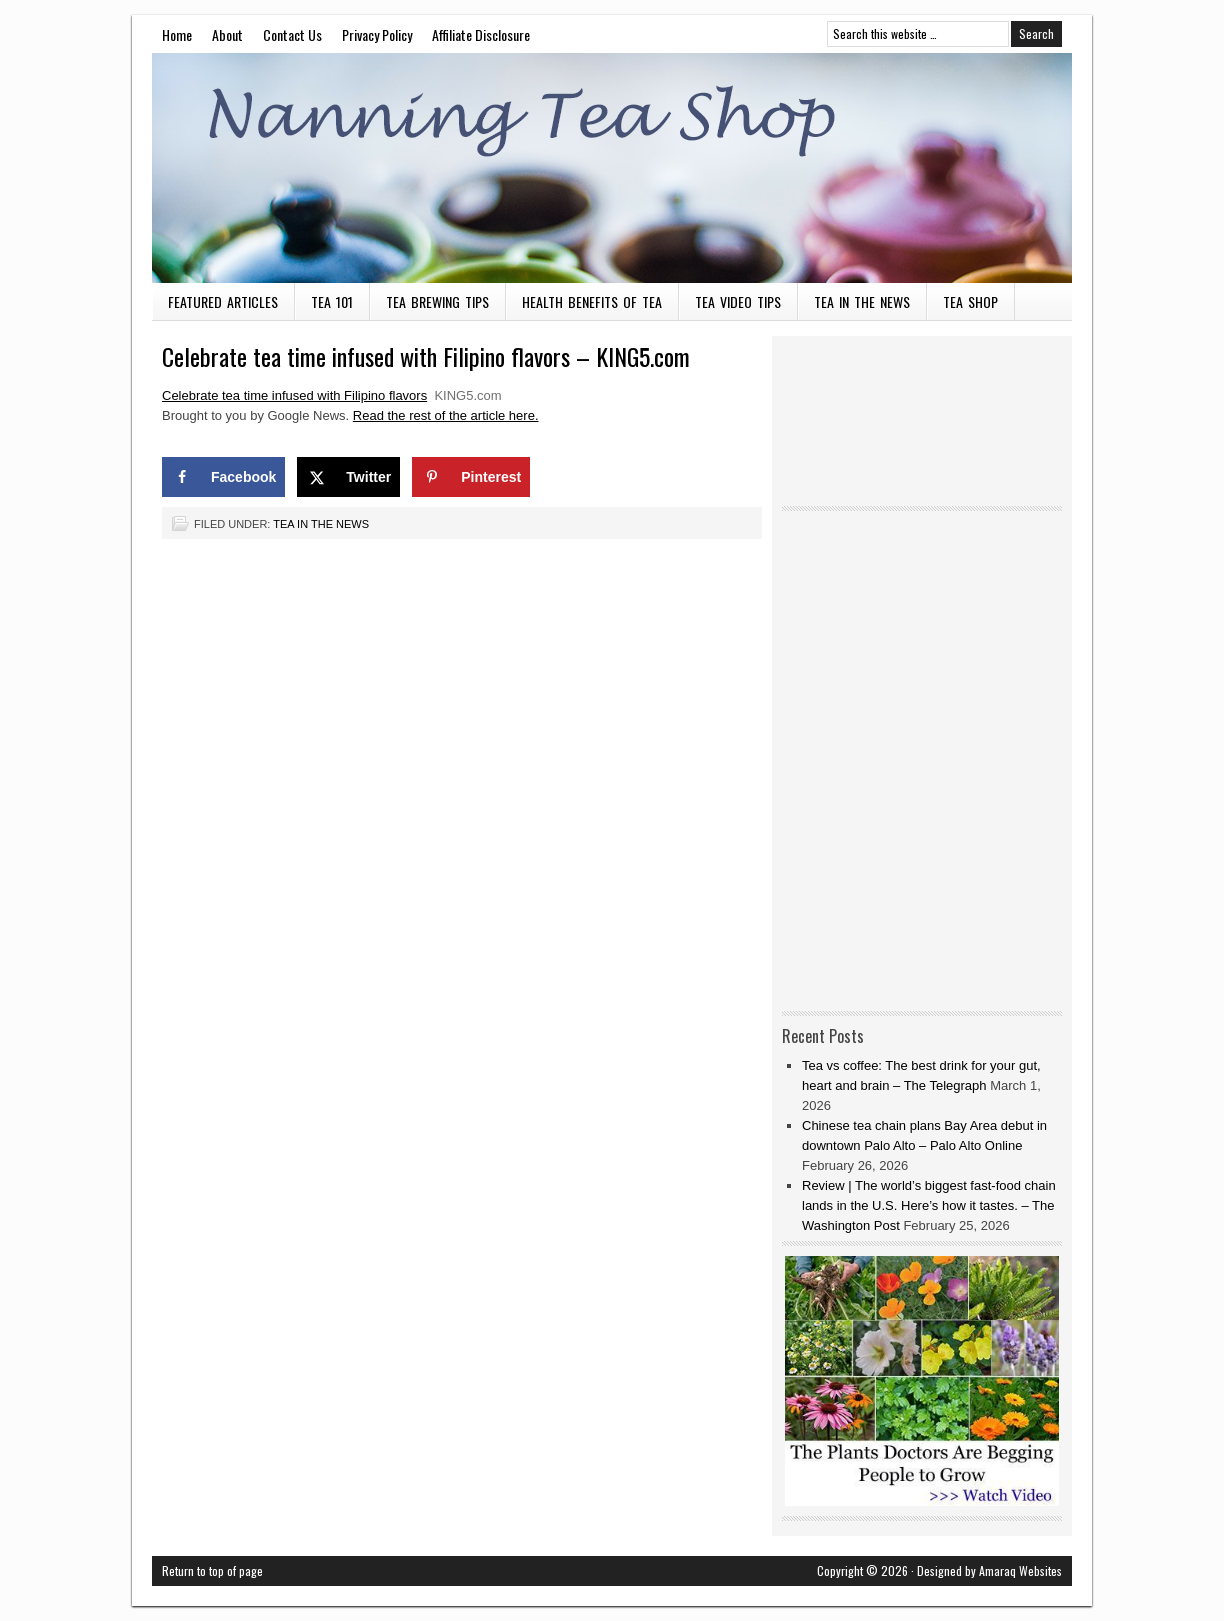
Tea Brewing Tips (437, 301)
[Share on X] (348, 477)
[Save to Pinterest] (471, 477)
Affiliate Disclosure (481, 34)
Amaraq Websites (1020, 1570)
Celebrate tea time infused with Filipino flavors (294, 395)
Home (177, 34)
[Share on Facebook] (223, 477)
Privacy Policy (377, 34)
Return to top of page (212, 1570)
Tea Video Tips (738, 301)
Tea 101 (332, 301)
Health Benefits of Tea (592, 301)
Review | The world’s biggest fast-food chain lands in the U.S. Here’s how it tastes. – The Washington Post (929, 1205)
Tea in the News (862, 301)
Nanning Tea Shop (612, 168)
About (227, 34)
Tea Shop (970, 301)
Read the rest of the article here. (446, 415)
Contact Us (292, 34)
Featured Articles (223, 301)
